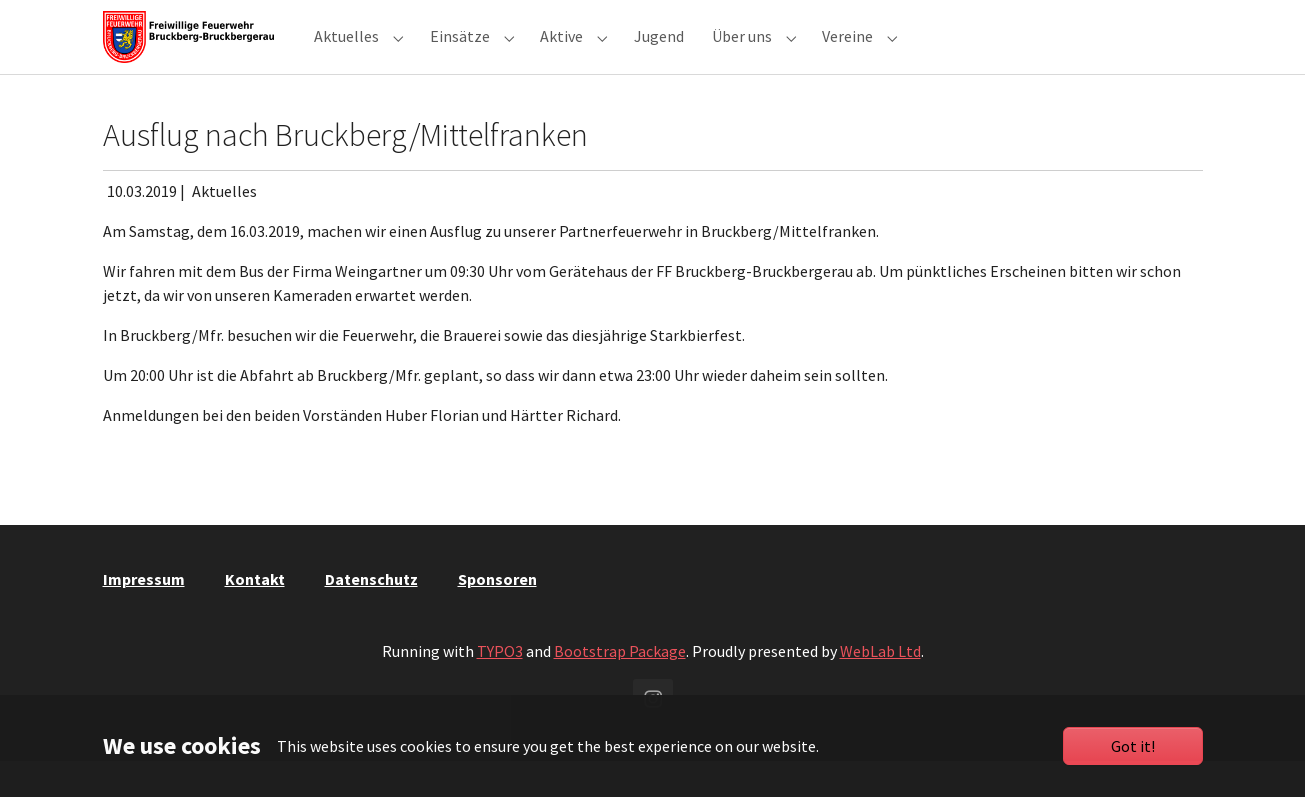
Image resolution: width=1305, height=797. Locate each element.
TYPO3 (500, 687)
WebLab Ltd (880, 687)
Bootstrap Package (620, 687)
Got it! (1133, 746)
